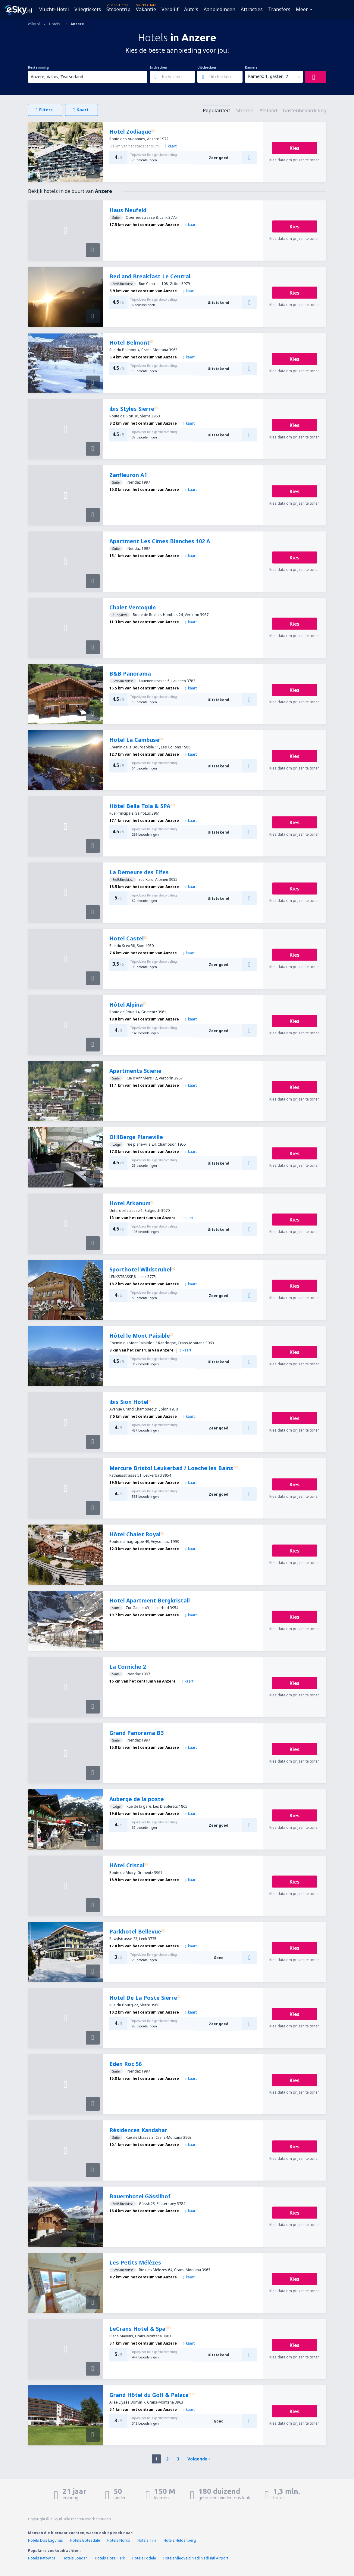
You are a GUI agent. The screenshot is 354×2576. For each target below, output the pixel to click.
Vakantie (146, 9)
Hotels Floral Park (110, 2558)
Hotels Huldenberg (180, 2540)
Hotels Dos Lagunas (45, 2540)
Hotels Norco (118, 2540)
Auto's (191, 9)
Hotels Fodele (144, 2558)
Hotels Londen (76, 2558)
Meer (302, 9)
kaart (171, 146)
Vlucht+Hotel (54, 9)
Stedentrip (118, 9)
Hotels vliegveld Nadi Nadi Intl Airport (195, 2558)
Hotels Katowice (41, 2558)
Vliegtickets (87, 9)
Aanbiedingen (219, 9)
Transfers (279, 9)
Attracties (252, 9)
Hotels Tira (146, 2540)
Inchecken (158, 67)
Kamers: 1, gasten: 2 (268, 76)
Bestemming (38, 67)
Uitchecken (206, 67)
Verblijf (170, 9)
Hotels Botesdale (85, 2540)
